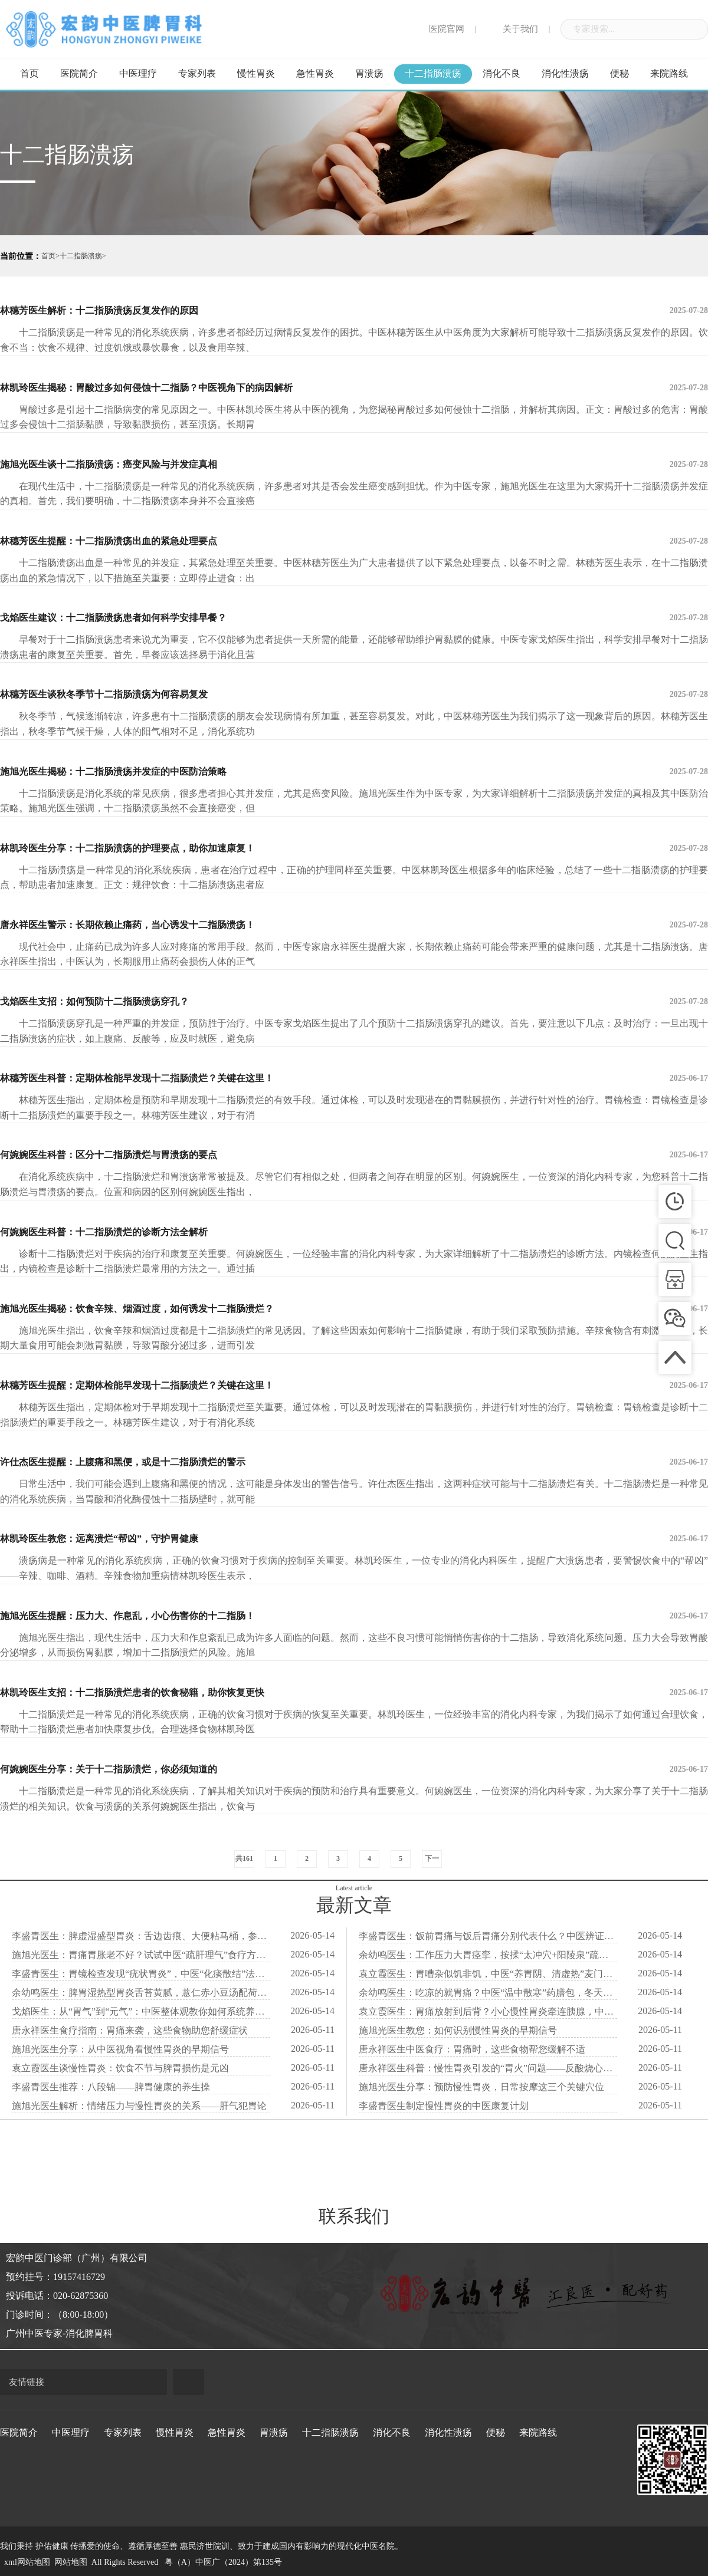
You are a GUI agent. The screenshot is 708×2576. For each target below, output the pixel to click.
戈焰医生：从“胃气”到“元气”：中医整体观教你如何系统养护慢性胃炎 (141, 2011)
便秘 (619, 73)
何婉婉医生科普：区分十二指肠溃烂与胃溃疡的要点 (354, 1155)
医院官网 (438, 29)
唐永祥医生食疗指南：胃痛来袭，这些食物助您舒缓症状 (130, 2030)
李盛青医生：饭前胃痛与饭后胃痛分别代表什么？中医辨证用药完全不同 (488, 1936)
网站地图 (70, 2562)
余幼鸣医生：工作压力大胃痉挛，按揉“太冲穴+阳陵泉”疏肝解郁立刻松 (488, 1955)
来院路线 (669, 73)
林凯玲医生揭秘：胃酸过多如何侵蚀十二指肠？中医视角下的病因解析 (354, 388)
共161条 (244, 1861)
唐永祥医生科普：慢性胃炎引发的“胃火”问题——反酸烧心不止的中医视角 (488, 2068)
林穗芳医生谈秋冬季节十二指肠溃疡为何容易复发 (354, 694)
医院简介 (79, 73)
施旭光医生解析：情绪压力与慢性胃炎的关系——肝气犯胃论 (139, 2106)
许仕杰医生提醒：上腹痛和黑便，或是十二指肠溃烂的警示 (354, 1462)
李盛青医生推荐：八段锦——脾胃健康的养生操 (111, 2087)
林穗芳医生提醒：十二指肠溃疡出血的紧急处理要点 (354, 541)
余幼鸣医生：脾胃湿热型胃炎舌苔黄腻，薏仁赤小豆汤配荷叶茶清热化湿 (141, 1993)
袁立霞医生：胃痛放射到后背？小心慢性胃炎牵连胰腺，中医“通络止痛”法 (488, 2011)
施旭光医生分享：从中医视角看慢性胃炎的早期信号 (120, 2049)
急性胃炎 (315, 73)
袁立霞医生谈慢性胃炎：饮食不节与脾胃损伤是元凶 (120, 2068)
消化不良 (501, 73)
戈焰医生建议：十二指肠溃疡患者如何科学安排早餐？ (354, 618)
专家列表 (197, 73)
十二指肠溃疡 (433, 73)
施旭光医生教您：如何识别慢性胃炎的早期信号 (458, 2030)
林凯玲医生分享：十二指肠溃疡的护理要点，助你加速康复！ (354, 848)
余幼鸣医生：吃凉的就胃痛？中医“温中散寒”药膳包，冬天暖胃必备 (488, 1993)
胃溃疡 (369, 73)
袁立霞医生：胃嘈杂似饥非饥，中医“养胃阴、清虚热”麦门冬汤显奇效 (488, 1974)
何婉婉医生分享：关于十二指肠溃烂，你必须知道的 (354, 1769)
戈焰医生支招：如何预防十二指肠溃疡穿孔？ (354, 1002)
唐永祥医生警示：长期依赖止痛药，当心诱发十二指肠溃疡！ (354, 925)
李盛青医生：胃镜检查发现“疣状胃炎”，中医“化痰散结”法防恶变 (141, 1974)
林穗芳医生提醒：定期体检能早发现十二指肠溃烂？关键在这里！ (354, 1385)
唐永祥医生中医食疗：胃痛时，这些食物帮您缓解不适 (472, 2049)
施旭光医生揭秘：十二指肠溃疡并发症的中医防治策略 (354, 772)
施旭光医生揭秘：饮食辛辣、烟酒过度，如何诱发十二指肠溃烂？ (354, 1309)
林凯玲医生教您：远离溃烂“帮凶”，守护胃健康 (354, 1539)
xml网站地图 (27, 2562)
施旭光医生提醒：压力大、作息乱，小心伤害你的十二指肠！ (354, 1616)
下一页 (432, 1861)
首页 (29, 73)
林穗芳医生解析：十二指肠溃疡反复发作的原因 (354, 311)
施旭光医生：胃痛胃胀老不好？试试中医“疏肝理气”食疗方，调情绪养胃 (141, 1955)
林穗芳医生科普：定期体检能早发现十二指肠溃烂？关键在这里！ (354, 1078)
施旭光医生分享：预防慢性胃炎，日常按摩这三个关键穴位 (481, 2087)
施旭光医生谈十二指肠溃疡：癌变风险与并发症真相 (354, 464)
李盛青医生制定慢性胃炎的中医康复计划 (444, 2106)
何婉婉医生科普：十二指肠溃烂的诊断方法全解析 (354, 1232)
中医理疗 (138, 73)
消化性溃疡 (565, 73)
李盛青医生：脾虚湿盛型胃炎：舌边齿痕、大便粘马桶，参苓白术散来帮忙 (141, 1936)
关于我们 (512, 29)
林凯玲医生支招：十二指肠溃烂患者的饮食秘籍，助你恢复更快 (354, 1693)
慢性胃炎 (256, 73)
